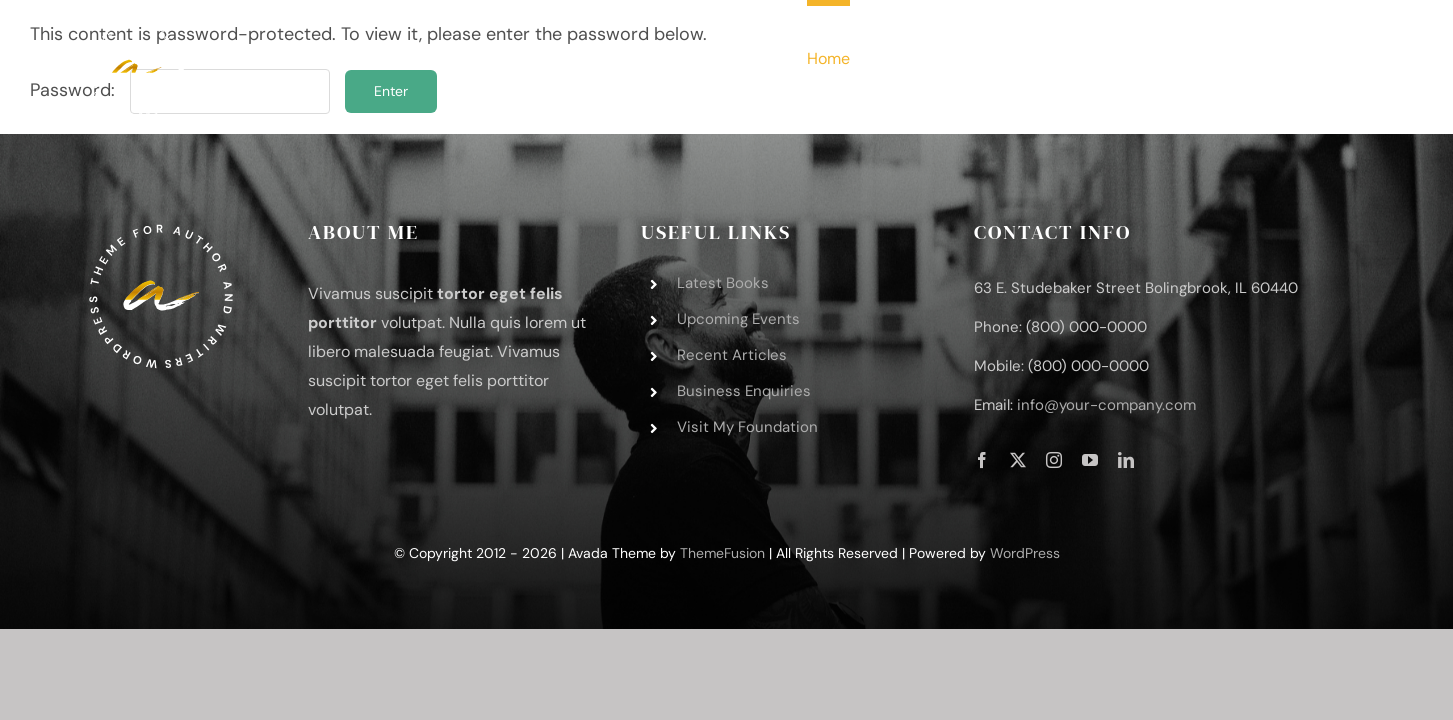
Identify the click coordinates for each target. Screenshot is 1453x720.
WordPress (1025, 553)
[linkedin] (1126, 460)
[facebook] (982, 460)
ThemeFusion (722, 553)
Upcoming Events (738, 319)
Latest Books (723, 283)
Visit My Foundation (747, 427)
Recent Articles (732, 355)
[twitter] (1018, 460)
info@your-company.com (1106, 405)
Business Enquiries (744, 391)
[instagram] (1054, 460)
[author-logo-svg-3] (136, 29)
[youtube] (1090, 460)
